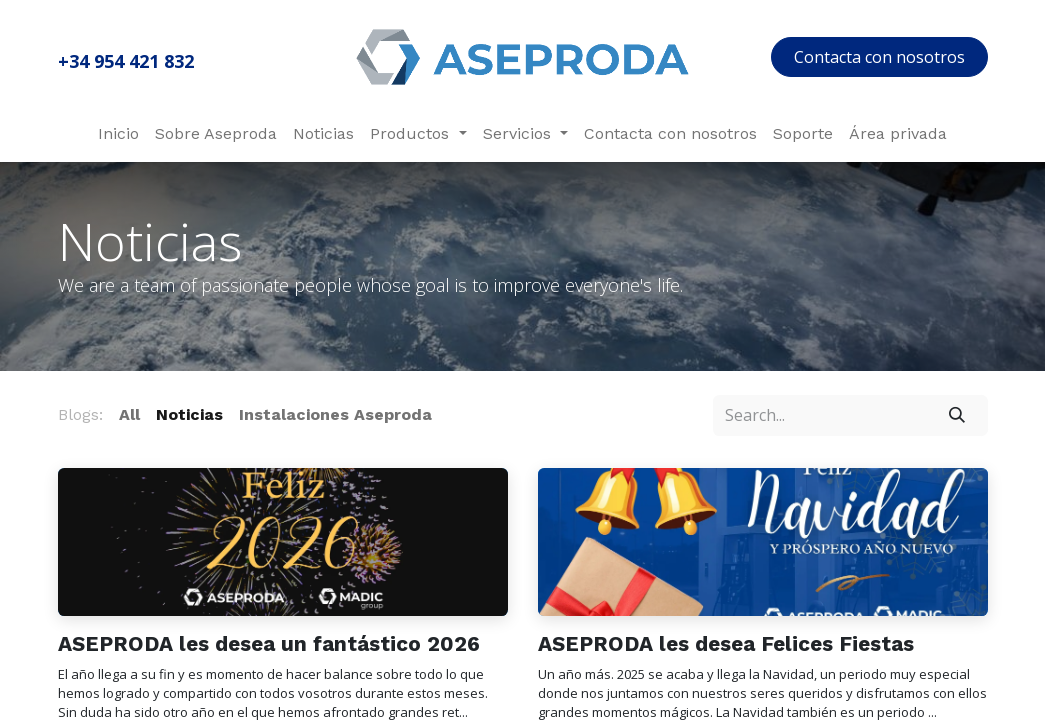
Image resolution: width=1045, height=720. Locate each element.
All (129, 414)
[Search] (956, 415)
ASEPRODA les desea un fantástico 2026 (269, 644)
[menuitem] (118, 134)
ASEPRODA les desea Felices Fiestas (726, 644)
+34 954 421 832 (126, 61)
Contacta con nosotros (879, 57)
